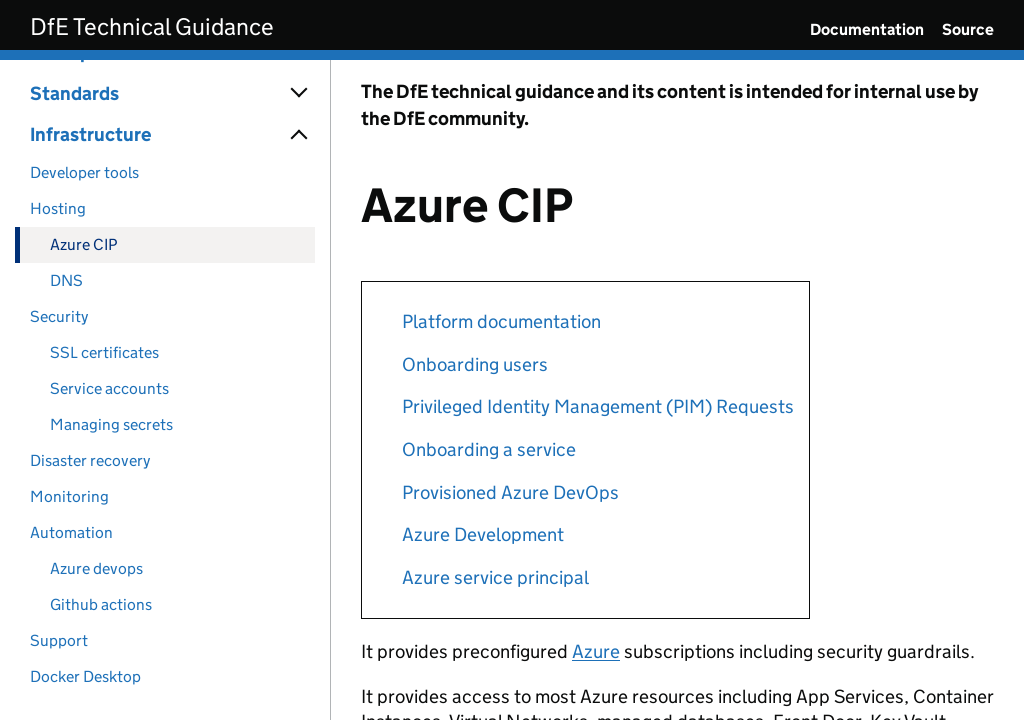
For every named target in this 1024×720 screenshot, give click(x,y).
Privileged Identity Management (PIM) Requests (598, 406)
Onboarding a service (489, 449)
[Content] (677, 390)
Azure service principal (495, 577)
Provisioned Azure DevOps (510, 492)
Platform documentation (501, 321)
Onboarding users (475, 364)
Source (968, 29)
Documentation (867, 29)
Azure (596, 651)
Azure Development (483, 534)
